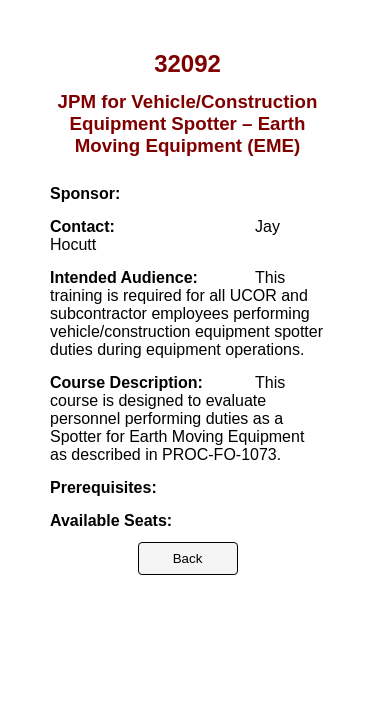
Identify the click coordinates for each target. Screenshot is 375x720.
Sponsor (82, 193)
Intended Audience (121, 277)
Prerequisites (100, 487)
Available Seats (108, 520)
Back (188, 558)
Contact (80, 226)
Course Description (124, 382)
